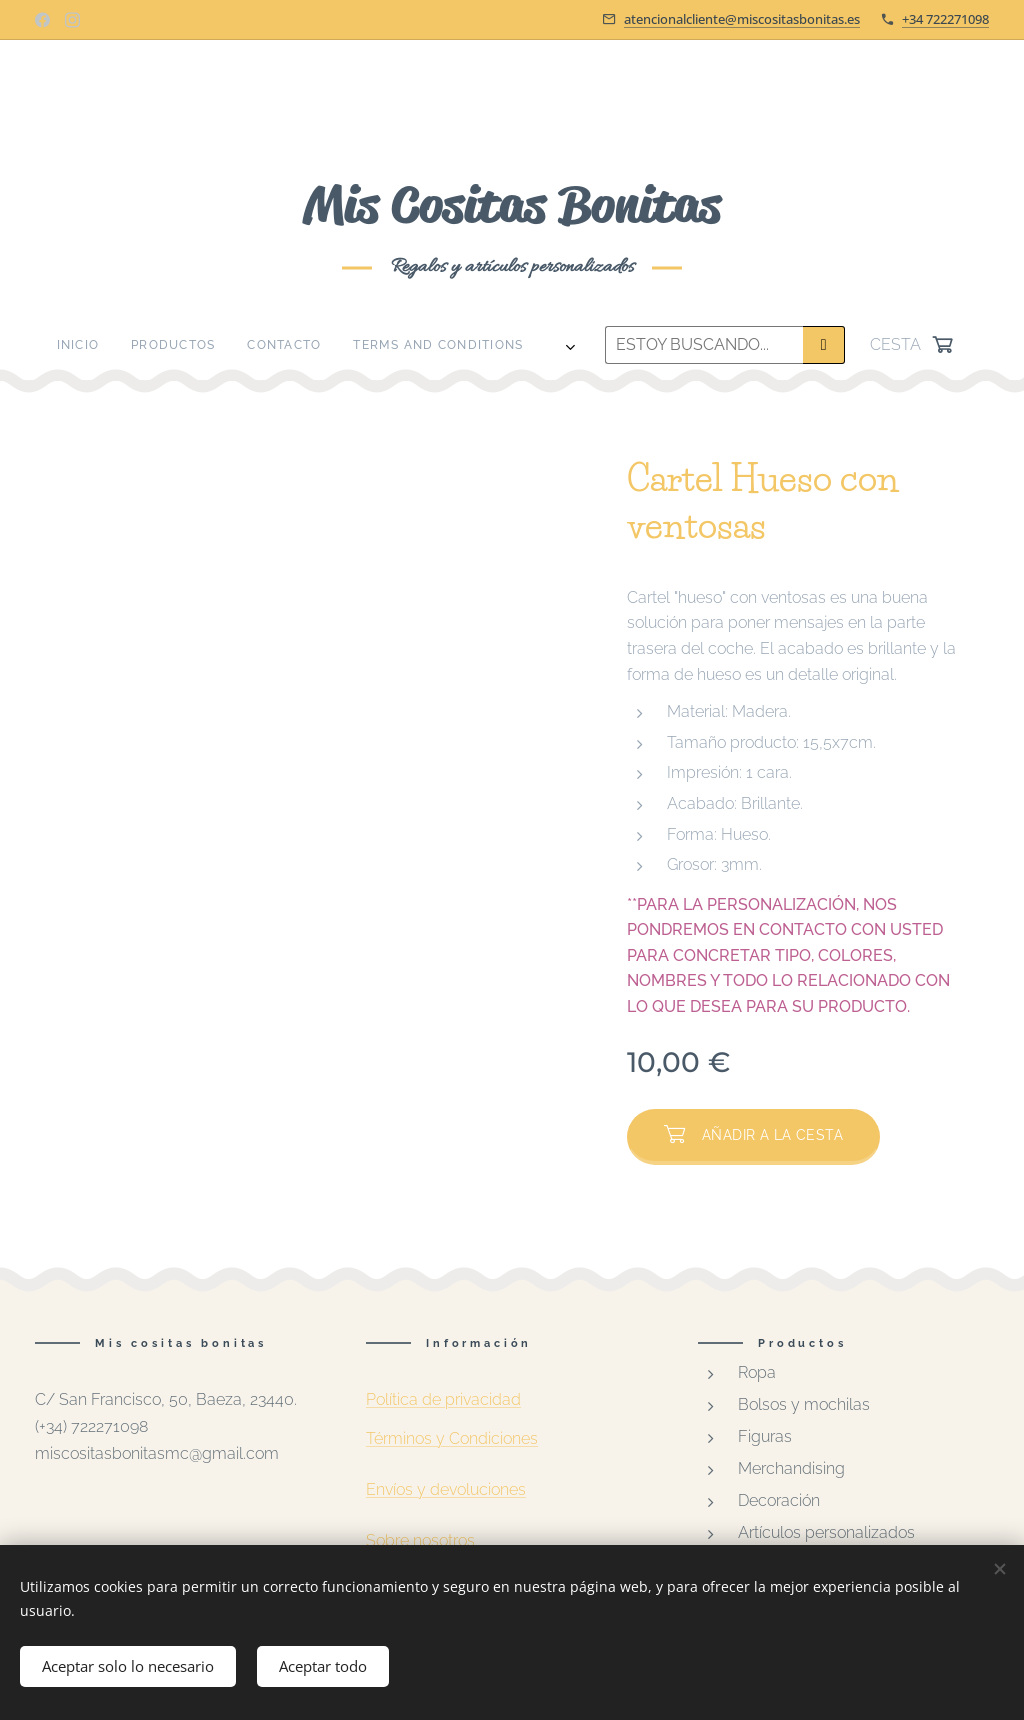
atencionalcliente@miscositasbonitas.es (742, 19)
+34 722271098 (945, 19)
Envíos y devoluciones (446, 1489)
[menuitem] (225, 345)
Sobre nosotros (420, 1540)
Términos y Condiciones (452, 1438)
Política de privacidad (443, 1399)
